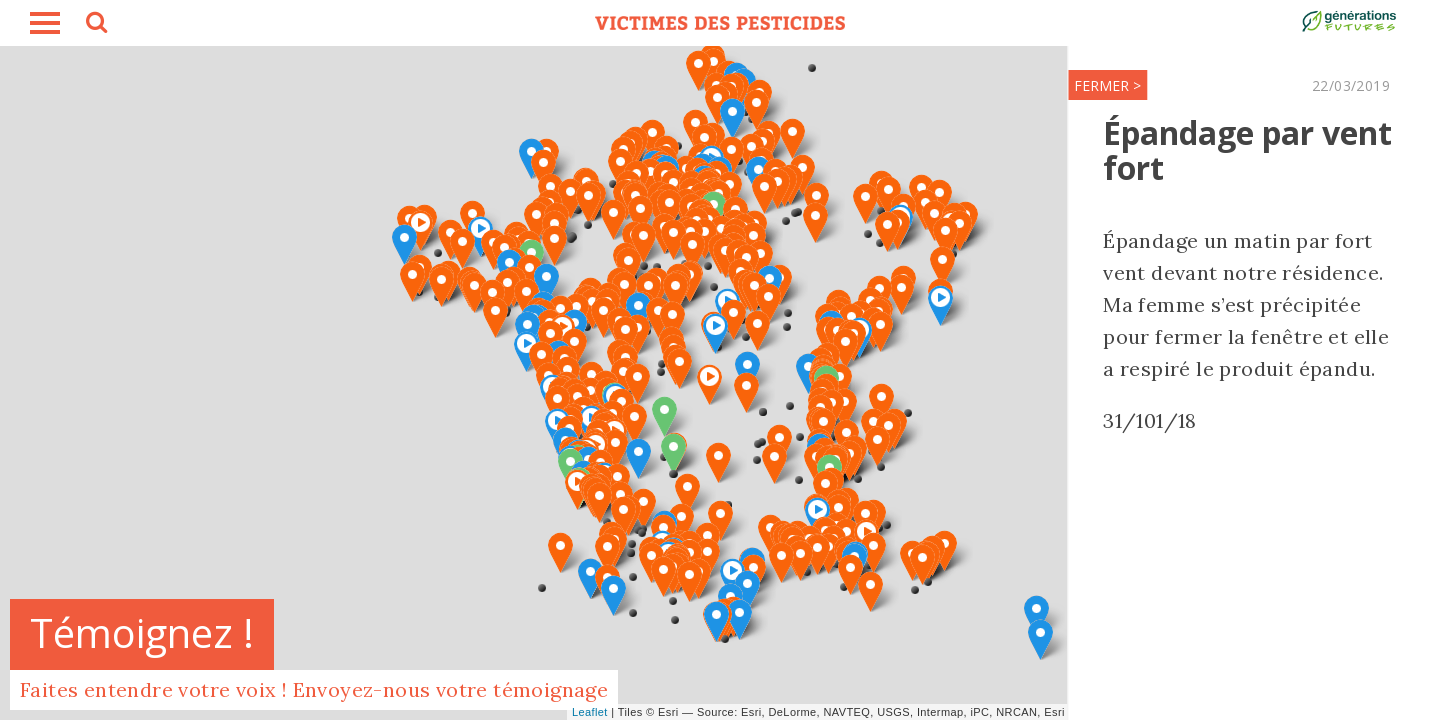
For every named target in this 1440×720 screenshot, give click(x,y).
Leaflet (590, 712)
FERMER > (880, 85)
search (95, 25)
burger (45, 23)
